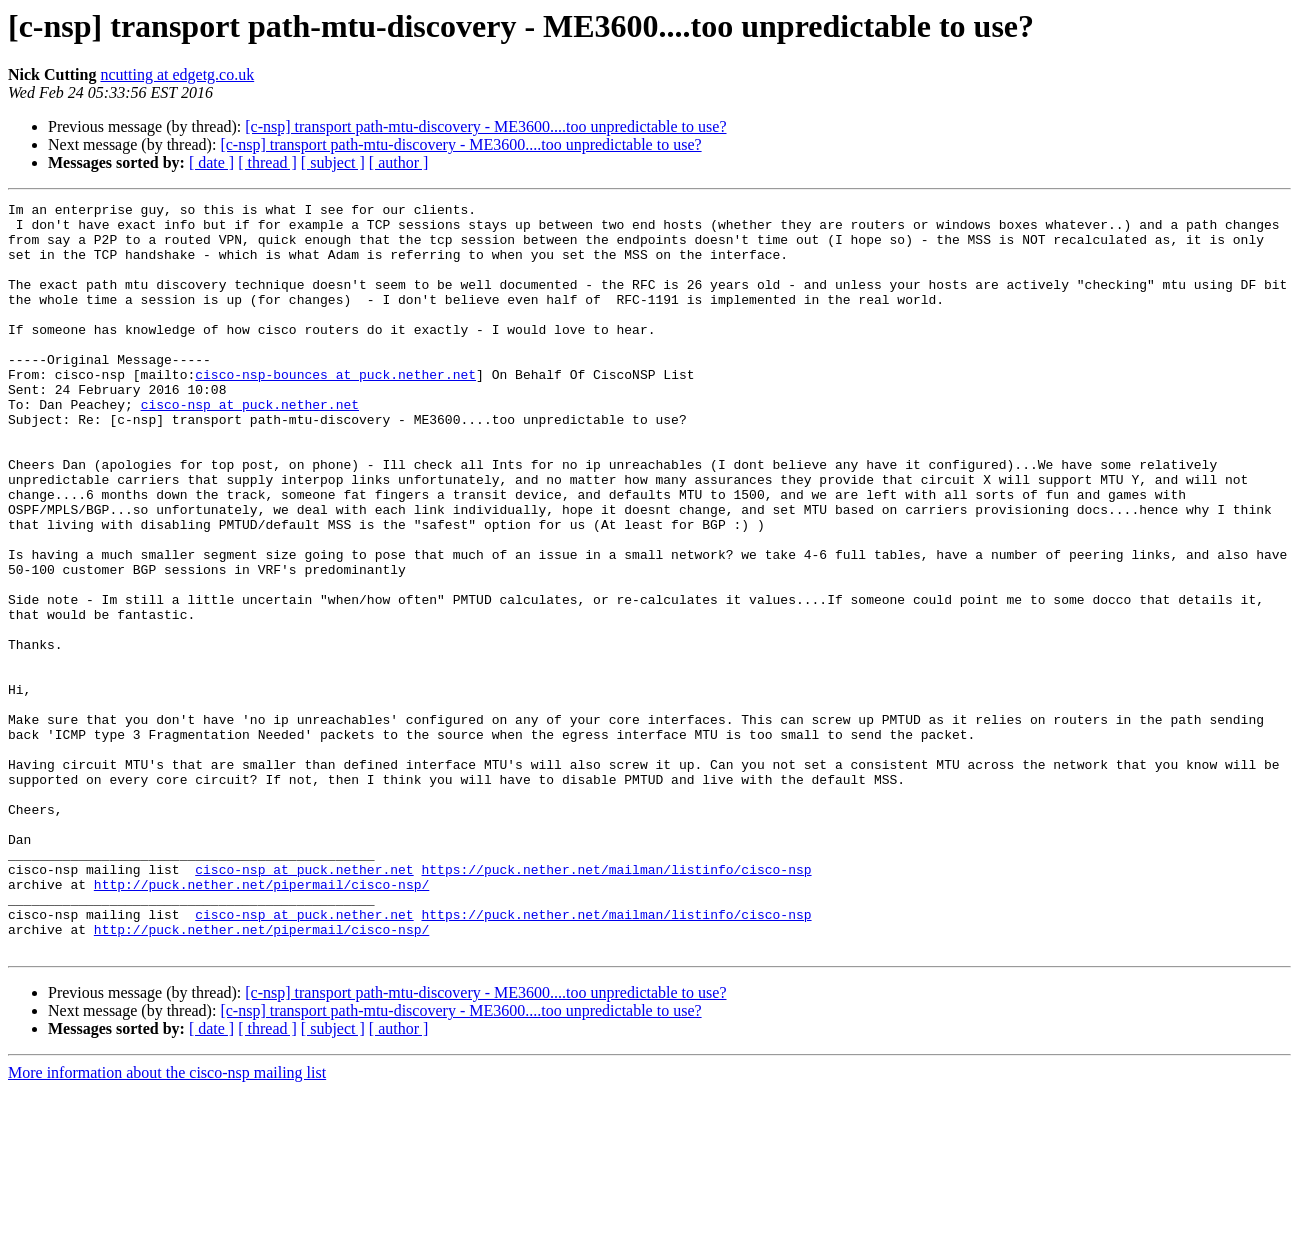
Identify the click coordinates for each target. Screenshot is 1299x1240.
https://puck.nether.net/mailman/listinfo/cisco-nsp (616, 1004)
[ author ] (399, 162)
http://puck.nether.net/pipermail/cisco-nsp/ (261, 1022)
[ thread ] (267, 162)
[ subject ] (333, 162)
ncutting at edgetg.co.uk (177, 74)
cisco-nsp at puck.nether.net (250, 446)
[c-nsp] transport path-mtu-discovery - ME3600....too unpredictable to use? (485, 126)
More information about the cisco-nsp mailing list (167, 1222)
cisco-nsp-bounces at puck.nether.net (335, 410)
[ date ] (211, 162)
